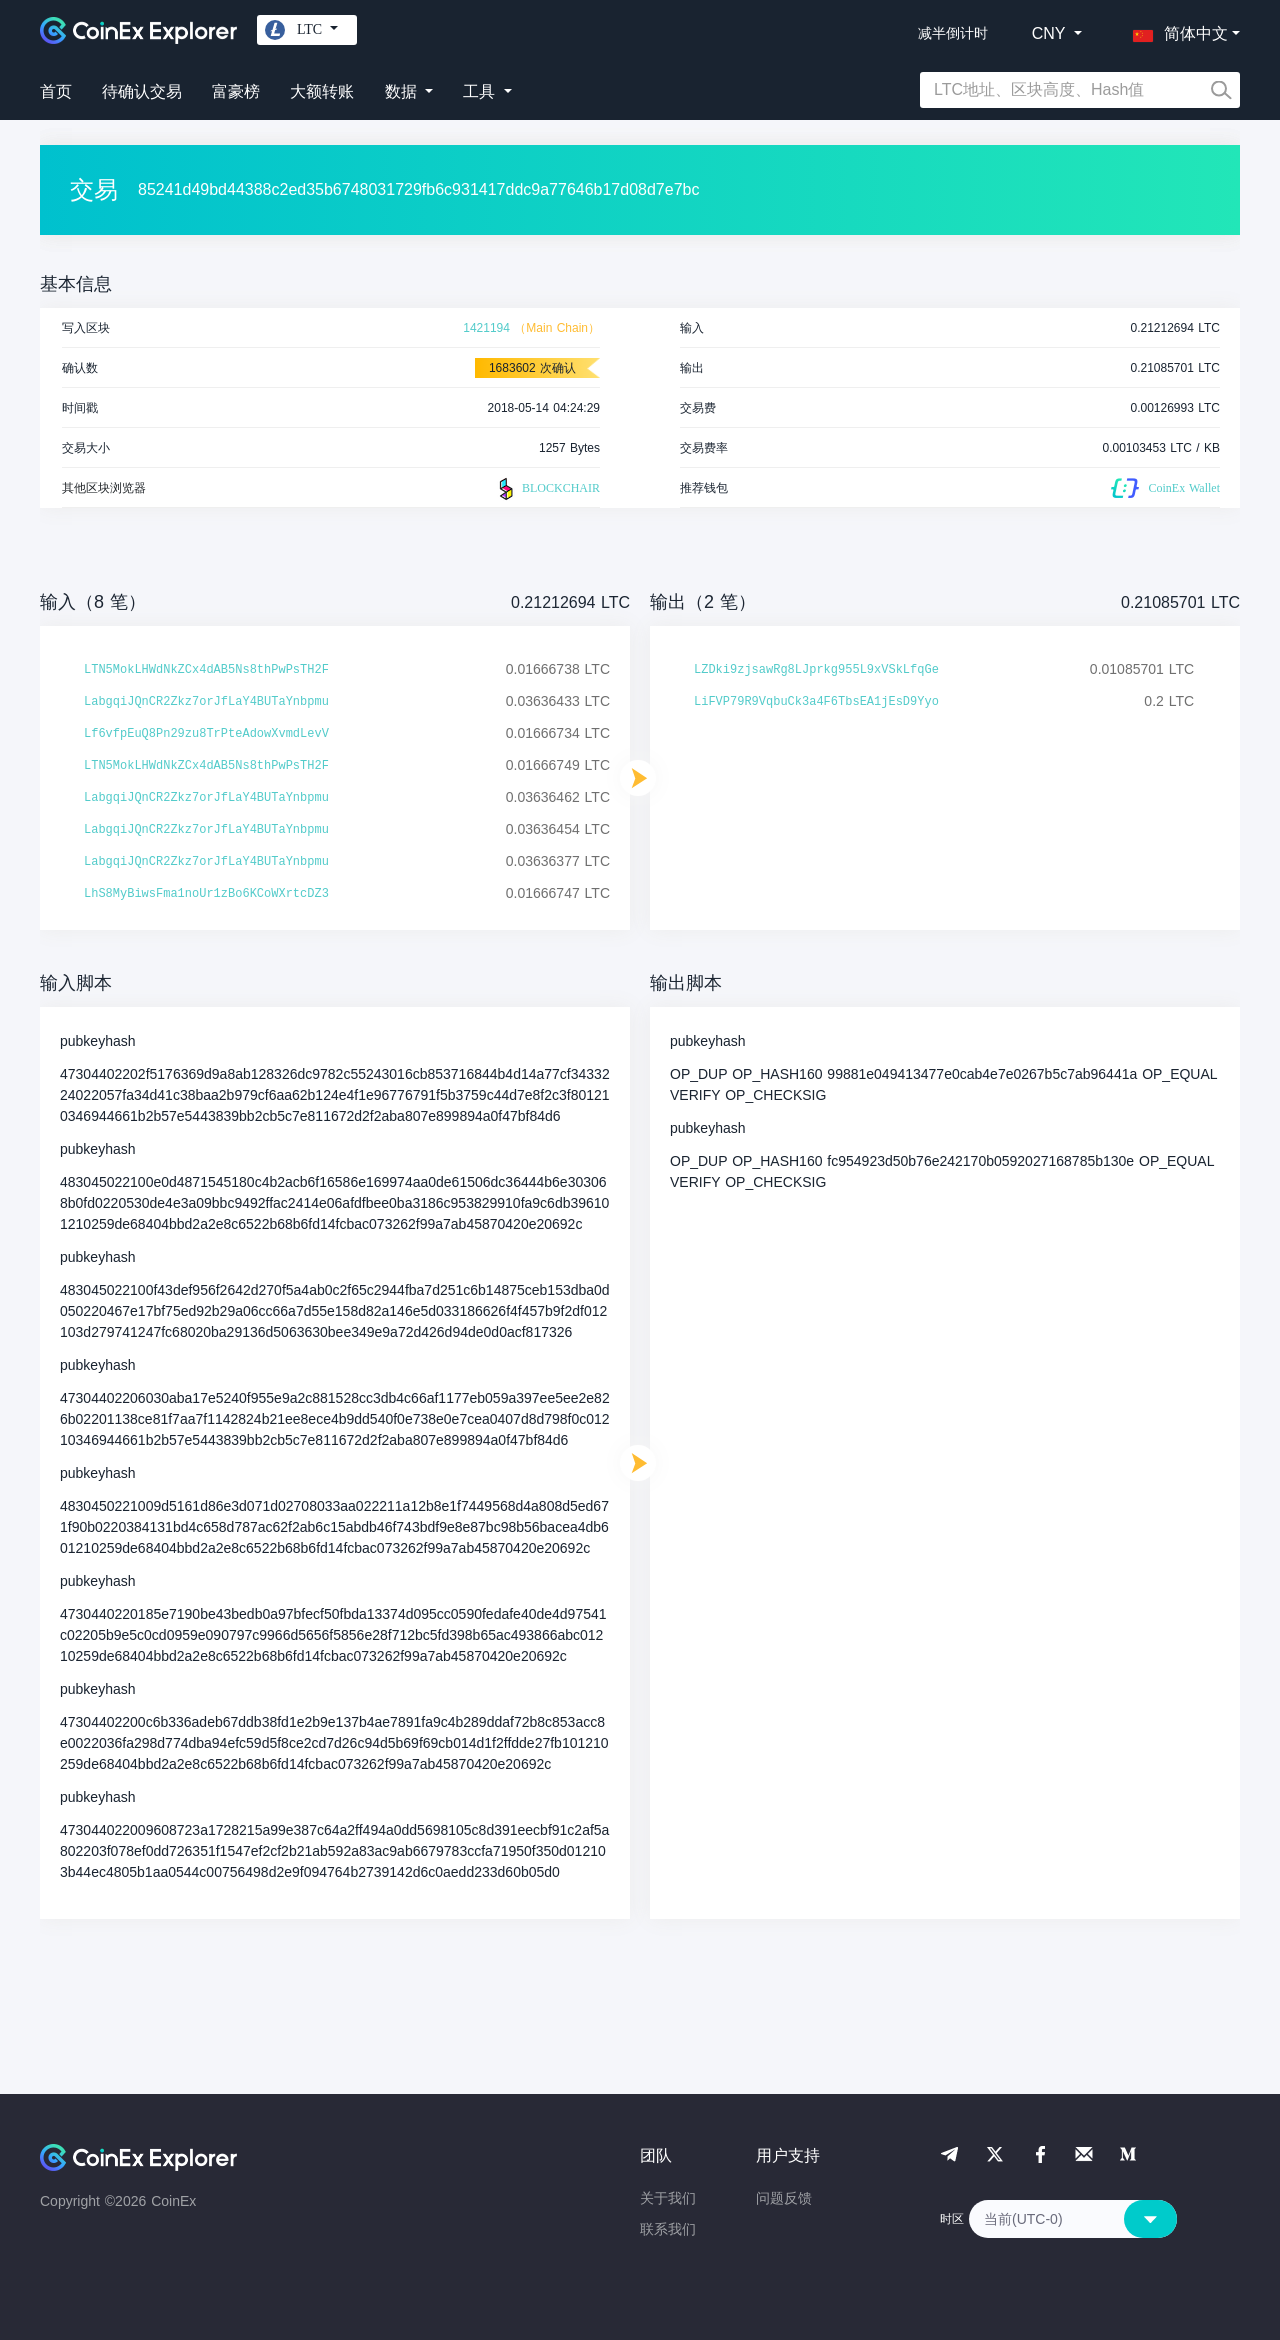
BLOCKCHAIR (547, 489)
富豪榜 (236, 91)
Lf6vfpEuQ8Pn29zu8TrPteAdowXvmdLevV (206, 734)
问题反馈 (784, 2198)
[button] (1176, 30)
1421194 (486, 328)
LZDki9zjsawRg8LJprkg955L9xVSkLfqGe (816, 670)
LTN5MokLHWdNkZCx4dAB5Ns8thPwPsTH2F (206, 670)
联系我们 (668, 2229)
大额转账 (322, 91)
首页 (56, 91)
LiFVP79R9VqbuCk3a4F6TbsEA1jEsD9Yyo (816, 702)
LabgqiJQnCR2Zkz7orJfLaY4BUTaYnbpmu (206, 702)
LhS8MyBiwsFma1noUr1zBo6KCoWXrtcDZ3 (206, 894)
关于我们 (668, 2198)
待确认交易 (142, 91)
